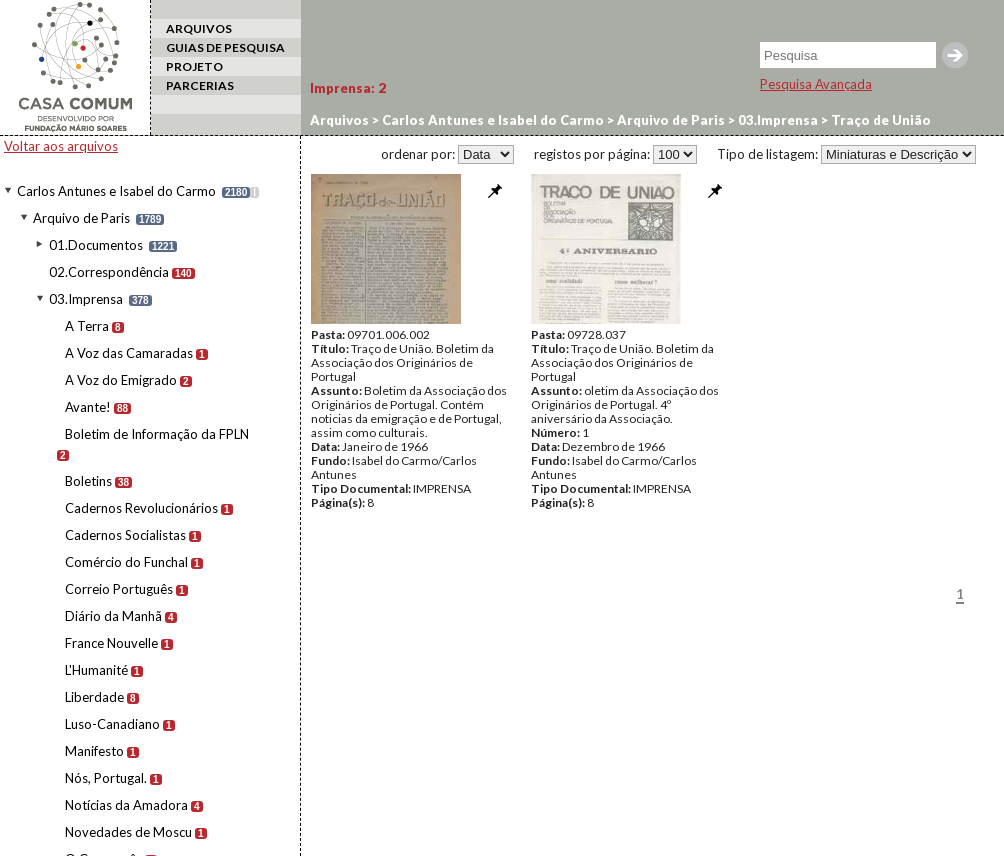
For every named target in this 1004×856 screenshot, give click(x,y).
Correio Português (119, 589)
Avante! (88, 407)
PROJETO (194, 66)
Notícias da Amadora (126, 805)
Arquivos (339, 120)
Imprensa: (348, 88)
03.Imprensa (86, 299)
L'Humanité (96, 670)
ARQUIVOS (199, 28)
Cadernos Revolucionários (141, 508)
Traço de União (879, 120)
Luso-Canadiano (112, 724)
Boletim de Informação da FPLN (157, 434)
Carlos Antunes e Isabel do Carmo (116, 191)
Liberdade (94, 697)
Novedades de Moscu (128, 832)
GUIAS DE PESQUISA (225, 47)
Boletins (88, 481)
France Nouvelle (111, 643)
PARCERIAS (200, 85)
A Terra (87, 326)
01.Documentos (96, 245)
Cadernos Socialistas (125, 535)
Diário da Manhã (113, 616)
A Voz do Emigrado (121, 380)
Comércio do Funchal (126, 562)
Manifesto (94, 751)
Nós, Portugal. (106, 778)
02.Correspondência (109, 272)
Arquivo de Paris (81, 218)
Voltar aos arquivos (61, 146)
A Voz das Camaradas (129, 353)
